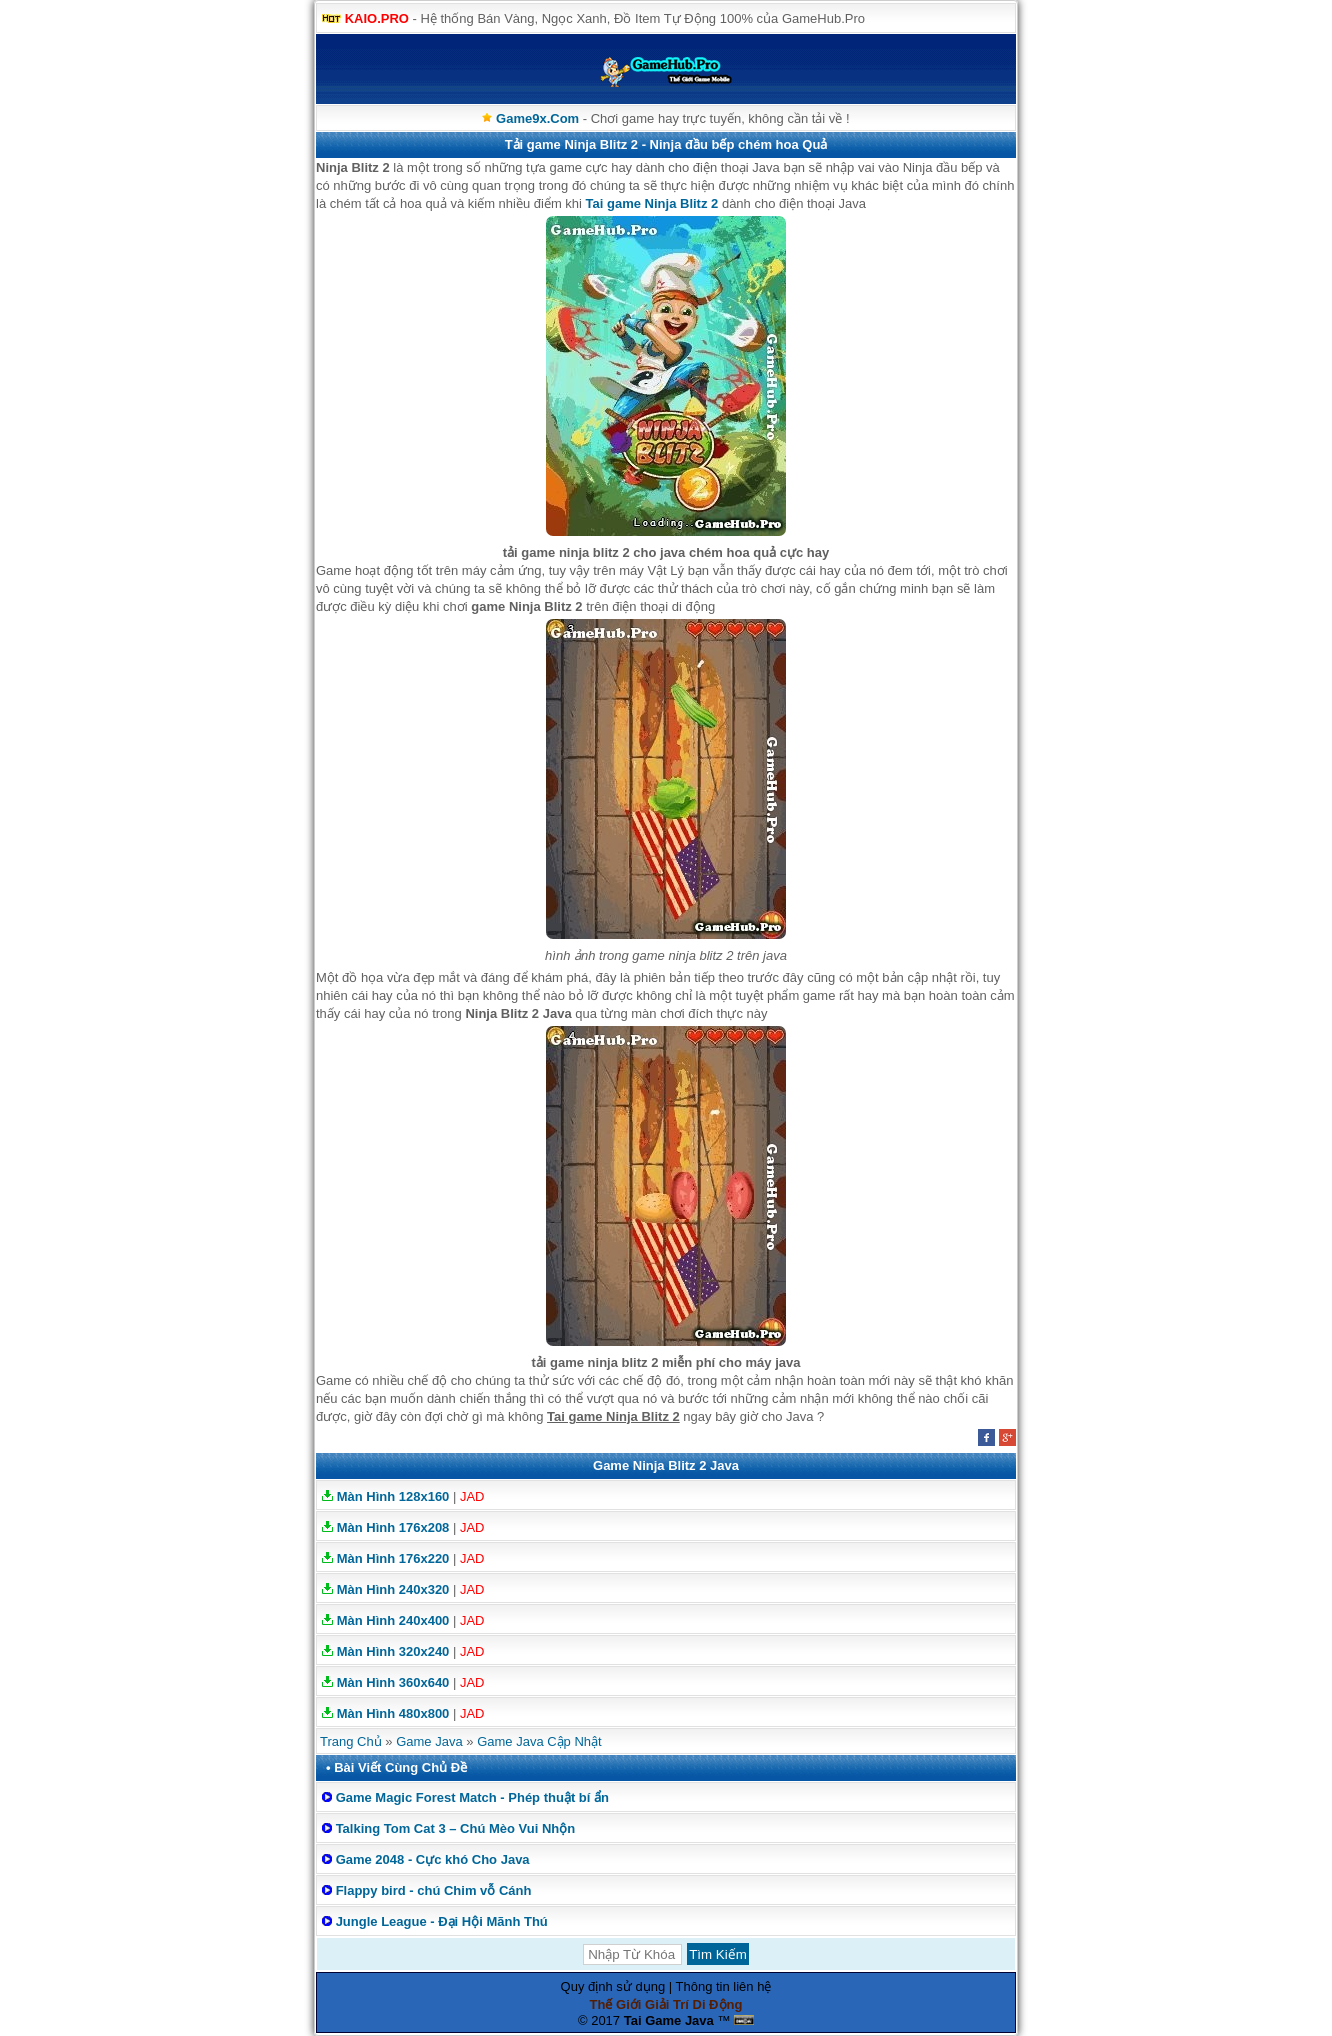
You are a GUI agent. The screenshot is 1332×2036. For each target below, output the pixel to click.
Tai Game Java (669, 2020)
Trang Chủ (351, 1741)
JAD (472, 1496)
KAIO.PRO (377, 18)
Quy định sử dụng (613, 1986)
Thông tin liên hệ (724, 1986)
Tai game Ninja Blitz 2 (652, 203)
